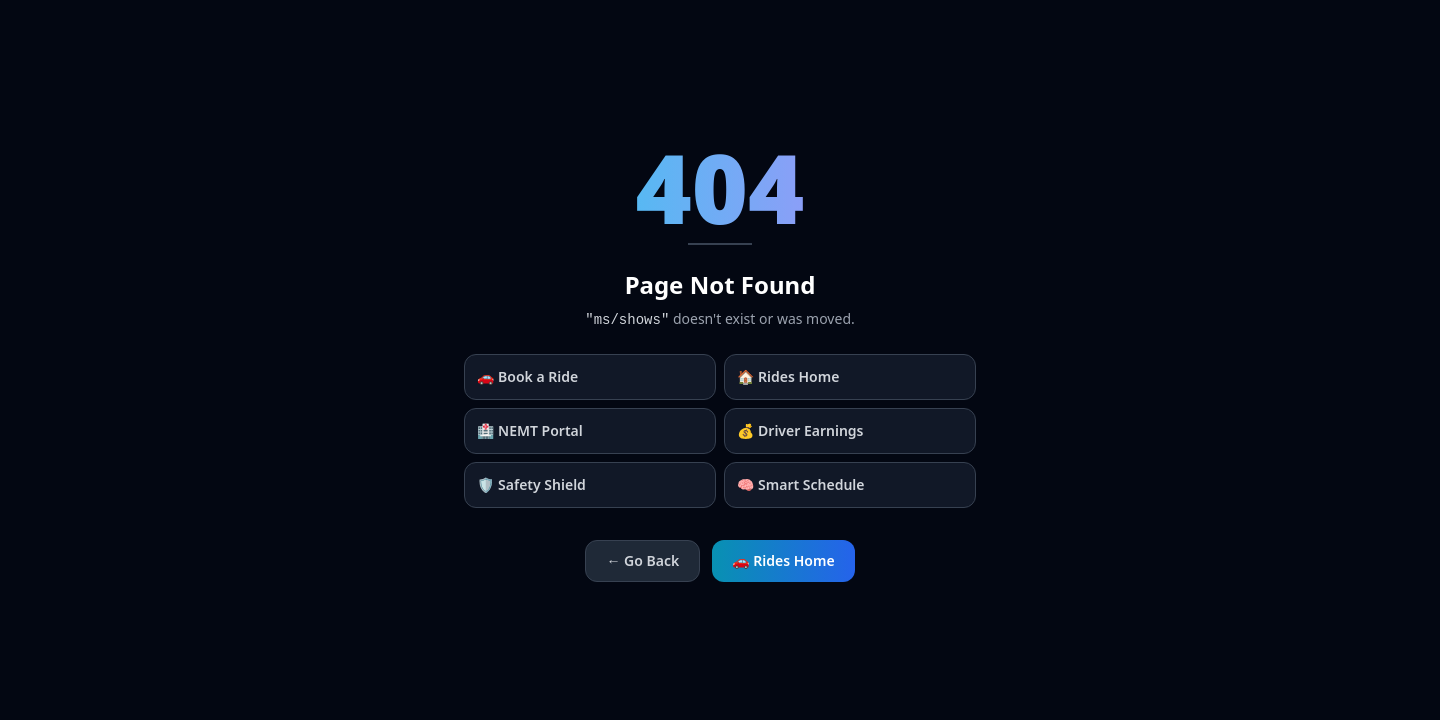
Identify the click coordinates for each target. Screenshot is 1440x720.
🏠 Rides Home (788, 376)
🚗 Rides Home (783, 560)
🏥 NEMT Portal (530, 430)
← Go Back (642, 560)
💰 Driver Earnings (800, 430)
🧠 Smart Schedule (801, 484)
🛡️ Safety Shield (531, 484)
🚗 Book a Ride (527, 376)
